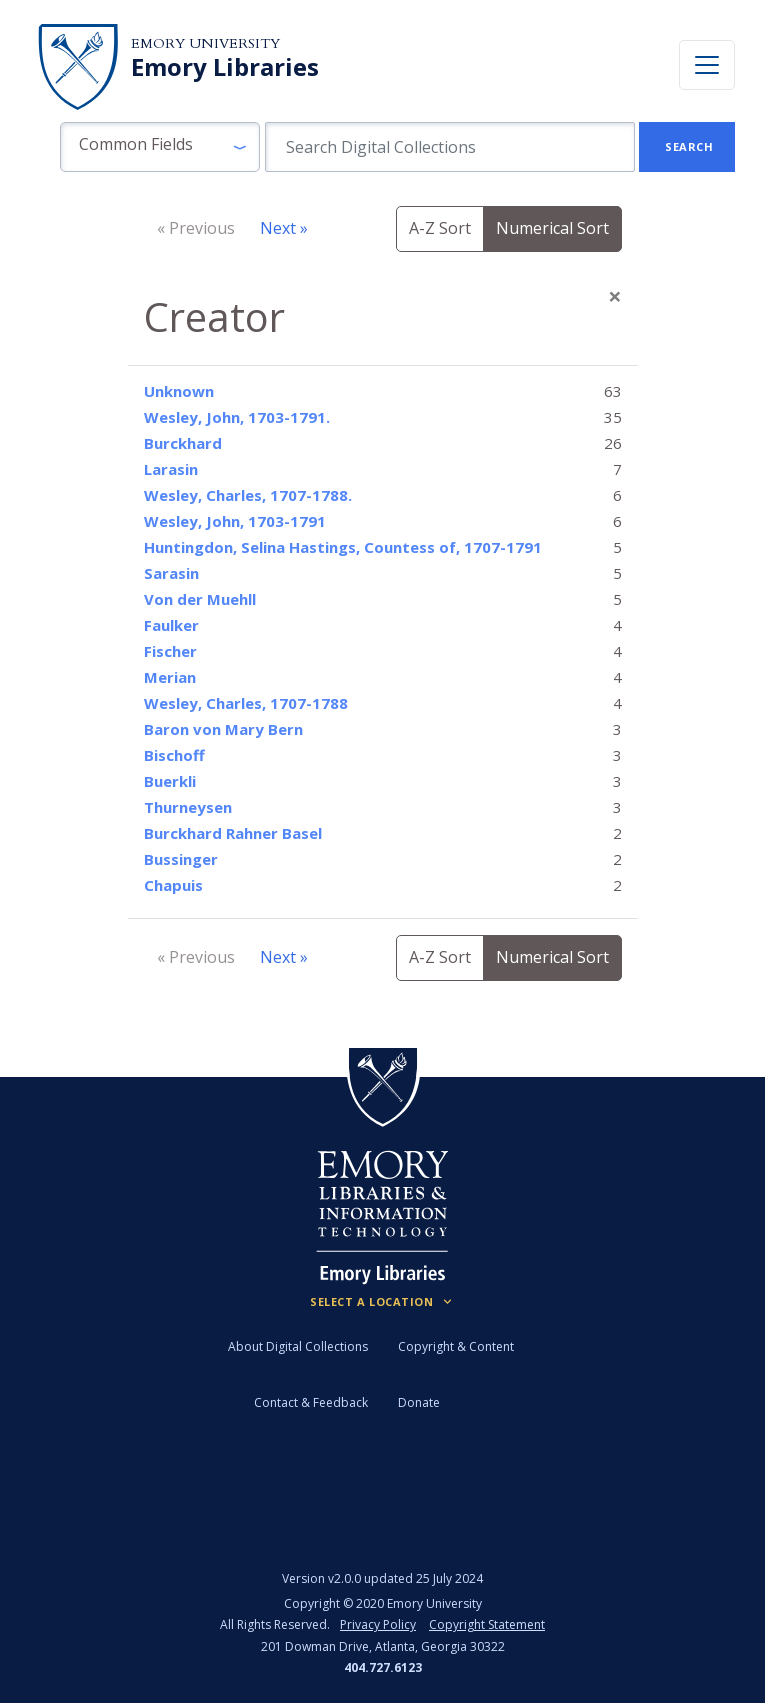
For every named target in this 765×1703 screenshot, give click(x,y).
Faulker (171, 625)
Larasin (171, 469)
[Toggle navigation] (707, 65)
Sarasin (171, 573)
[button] (160, 147)
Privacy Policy (378, 1624)
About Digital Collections (298, 1346)
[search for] (450, 147)
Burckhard (183, 443)
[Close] (615, 296)
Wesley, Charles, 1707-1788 (246, 703)
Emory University (205, 43)
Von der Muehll (200, 599)
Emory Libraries (225, 67)
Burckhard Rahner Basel (233, 833)
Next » (284, 228)
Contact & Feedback (311, 1402)
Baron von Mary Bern (223, 729)
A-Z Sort (440, 228)
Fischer (170, 651)
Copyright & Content (456, 1346)
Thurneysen (188, 807)
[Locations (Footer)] (382, 1302)
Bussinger (181, 859)
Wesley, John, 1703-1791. (237, 417)
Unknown (179, 391)
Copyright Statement (487, 1624)
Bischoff (174, 755)
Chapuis (173, 885)
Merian (170, 677)
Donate (419, 1402)
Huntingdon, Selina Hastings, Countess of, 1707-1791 (343, 547)
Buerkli (170, 781)
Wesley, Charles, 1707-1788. (248, 495)
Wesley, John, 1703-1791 (235, 521)
